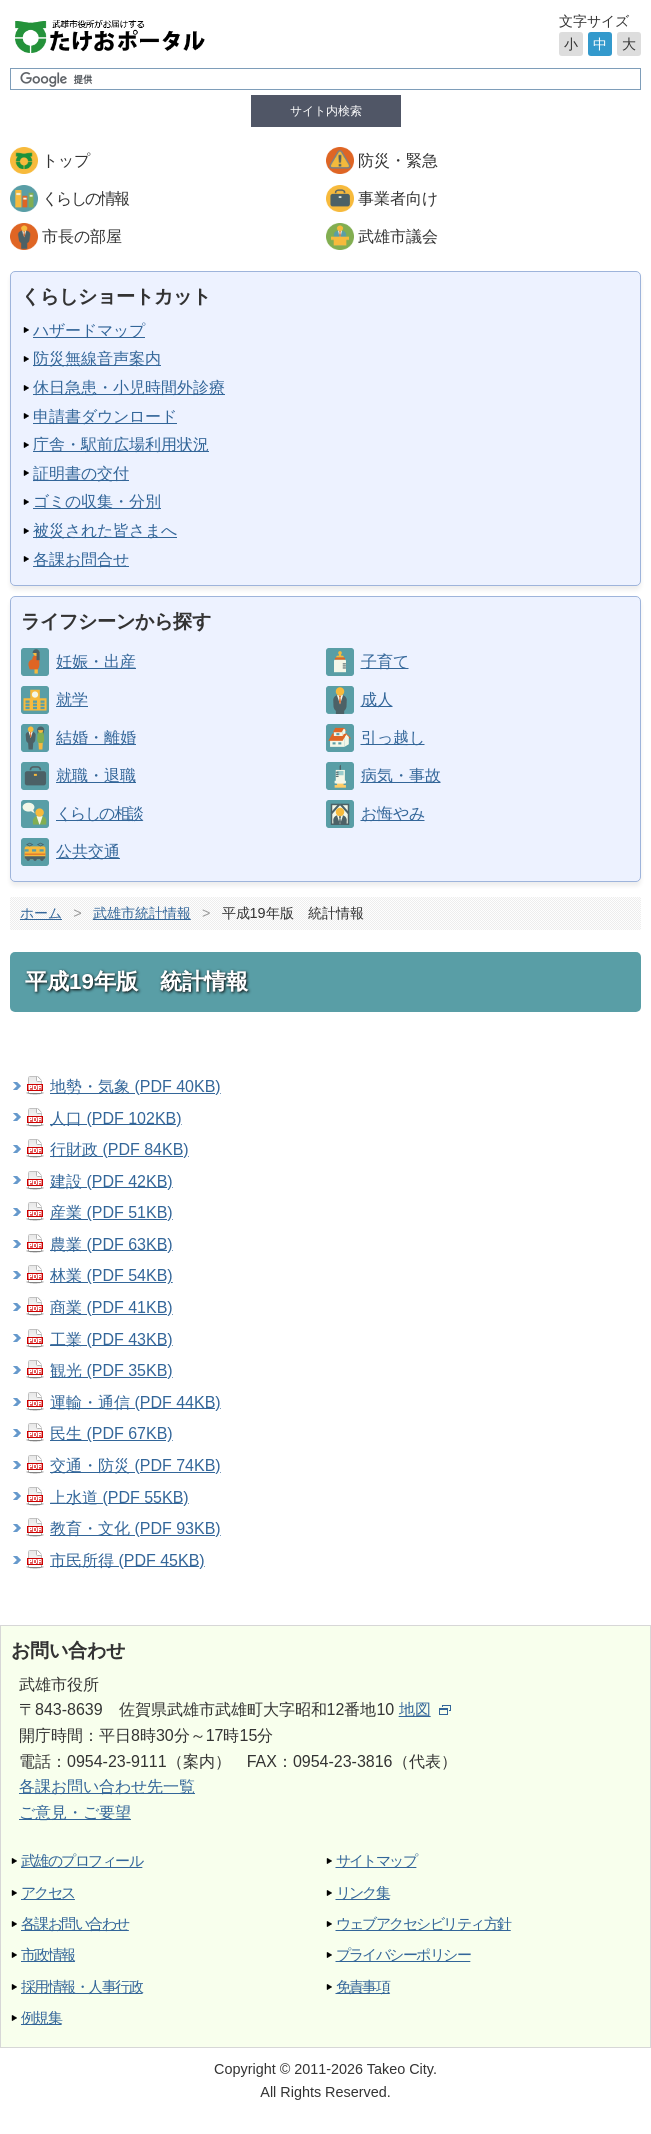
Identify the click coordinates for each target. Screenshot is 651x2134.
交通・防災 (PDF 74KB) (135, 1465)
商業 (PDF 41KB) (111, 1307)
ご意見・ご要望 (75, 1812)
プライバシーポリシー (403, 1954)
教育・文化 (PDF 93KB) (135, 1528)
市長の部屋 (82, 236)
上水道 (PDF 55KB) (119, 1496)
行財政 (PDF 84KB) (119, 1149)
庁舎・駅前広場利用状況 (121, 444)
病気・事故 (401, 775)
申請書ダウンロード (105, 416)
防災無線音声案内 (97, 358)
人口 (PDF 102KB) (116, 1117)
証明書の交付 (81, 473)
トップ (66, 160)
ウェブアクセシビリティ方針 (423, 1923)
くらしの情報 (85, 198)
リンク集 (363, 1892)
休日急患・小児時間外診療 (129, 387)
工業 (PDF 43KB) (111, 1338)
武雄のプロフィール (81, 1860)
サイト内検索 (326, 111)
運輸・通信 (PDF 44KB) (135, 1401)
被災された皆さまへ (105, 530)
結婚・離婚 (96, 737)
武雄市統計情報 (142, 913)
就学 (72, 699)
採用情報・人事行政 (81, 1986)
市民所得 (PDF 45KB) (127, 1559)
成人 (377, 699)
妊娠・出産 (96, 661)
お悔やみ (393, 813)
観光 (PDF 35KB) (111, 1370)
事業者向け (398, 198)
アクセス (48, 1892)
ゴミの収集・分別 (97, 501)
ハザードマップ (89, 330)
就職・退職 (96, 775)
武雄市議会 (398, 236)
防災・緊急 (398, 160)
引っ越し (393, 737)
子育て (385, 661)
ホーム (41, 913)
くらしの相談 (99, 813)
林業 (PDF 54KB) (111, 1275)
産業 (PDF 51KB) (111, 1212)
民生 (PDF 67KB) (111, 1433)
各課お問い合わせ (75, 1923)
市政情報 (48, 1954)
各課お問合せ (81, 559)
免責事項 (363, 1986)
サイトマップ (376, 1860)
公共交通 (88, 851)
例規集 (41, 2017)
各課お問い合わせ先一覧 (107, 1786)
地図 (425, 1709)
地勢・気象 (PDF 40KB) (135, 1086)
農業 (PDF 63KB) (111, 1243)
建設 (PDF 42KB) (111, 1180)
